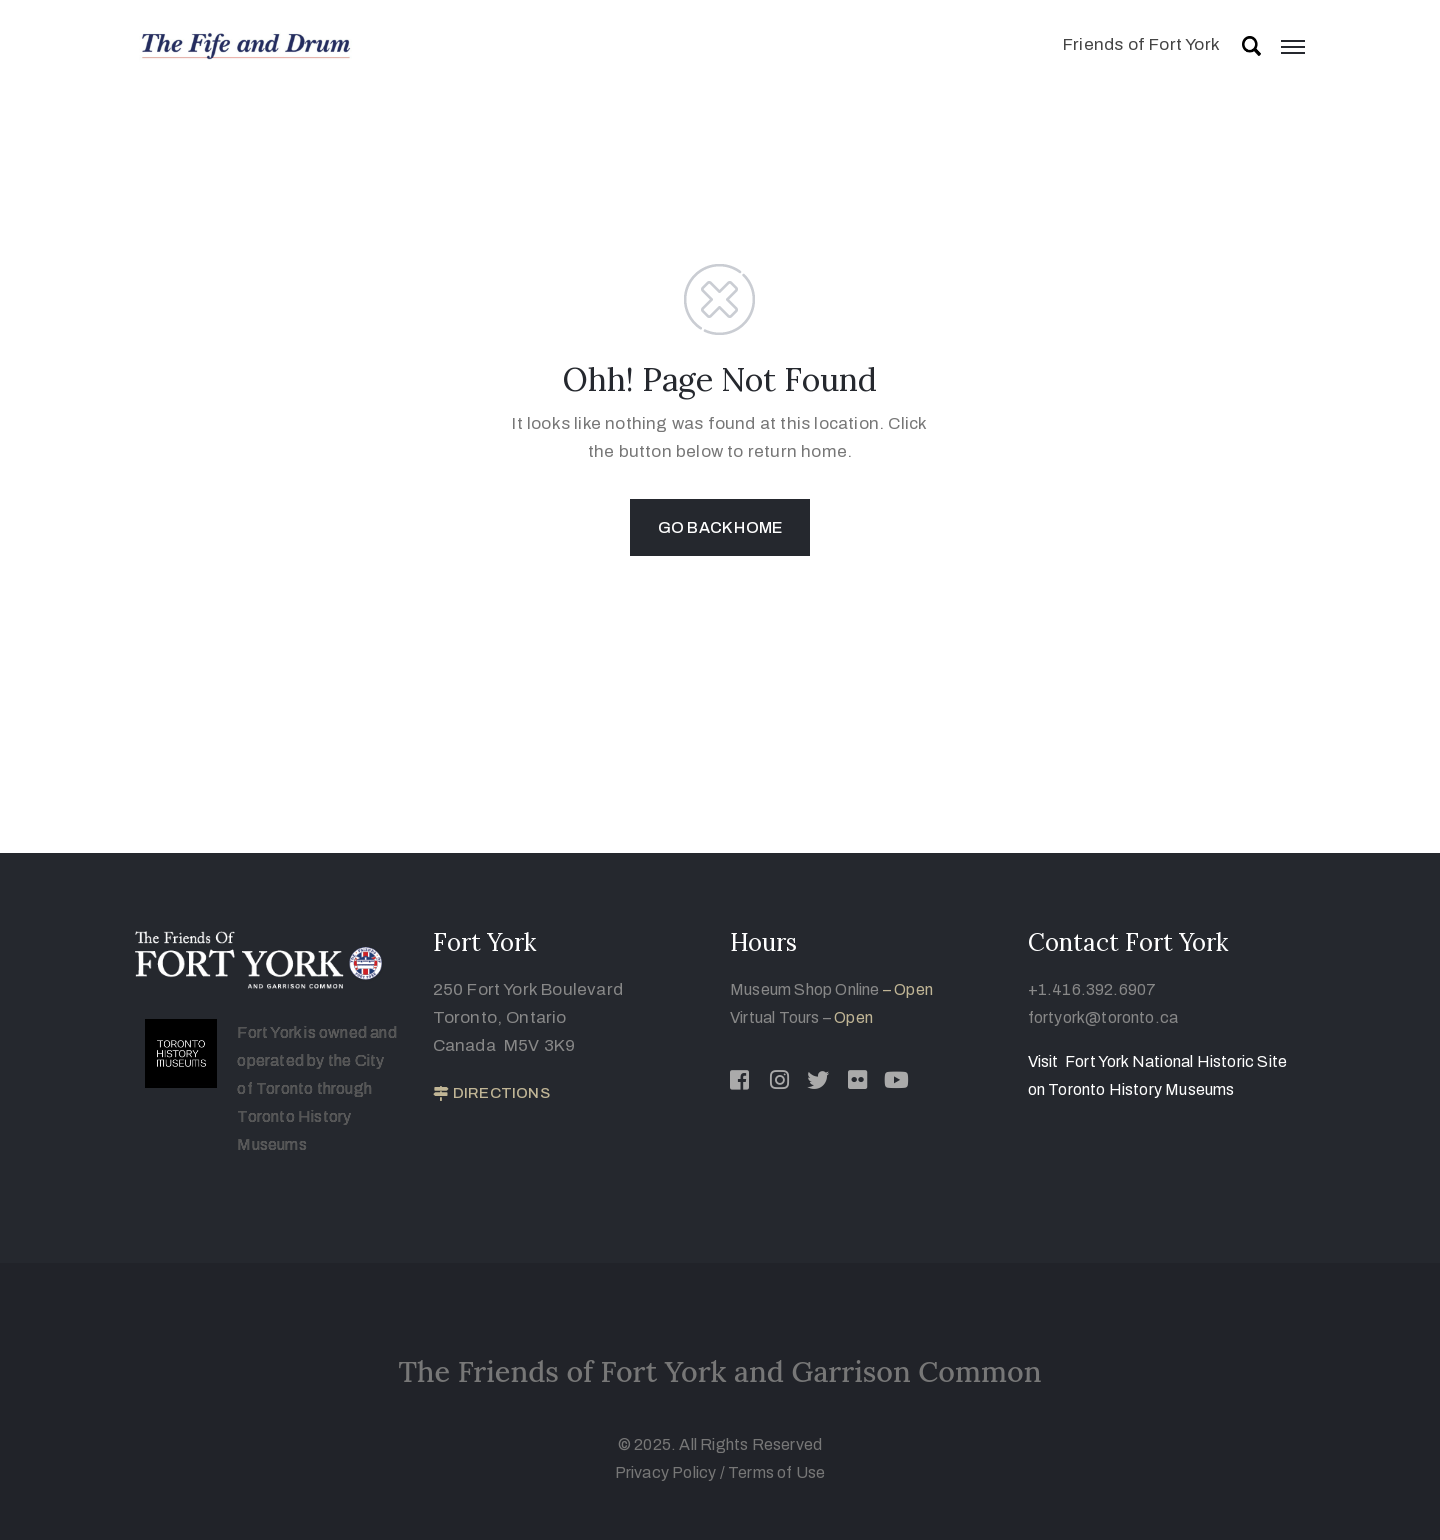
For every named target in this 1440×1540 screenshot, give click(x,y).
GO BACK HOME (720, 527)
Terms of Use (776, 1472)
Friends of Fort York (1141, 44)
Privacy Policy (667, 1472)
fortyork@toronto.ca (1103, 1017)
